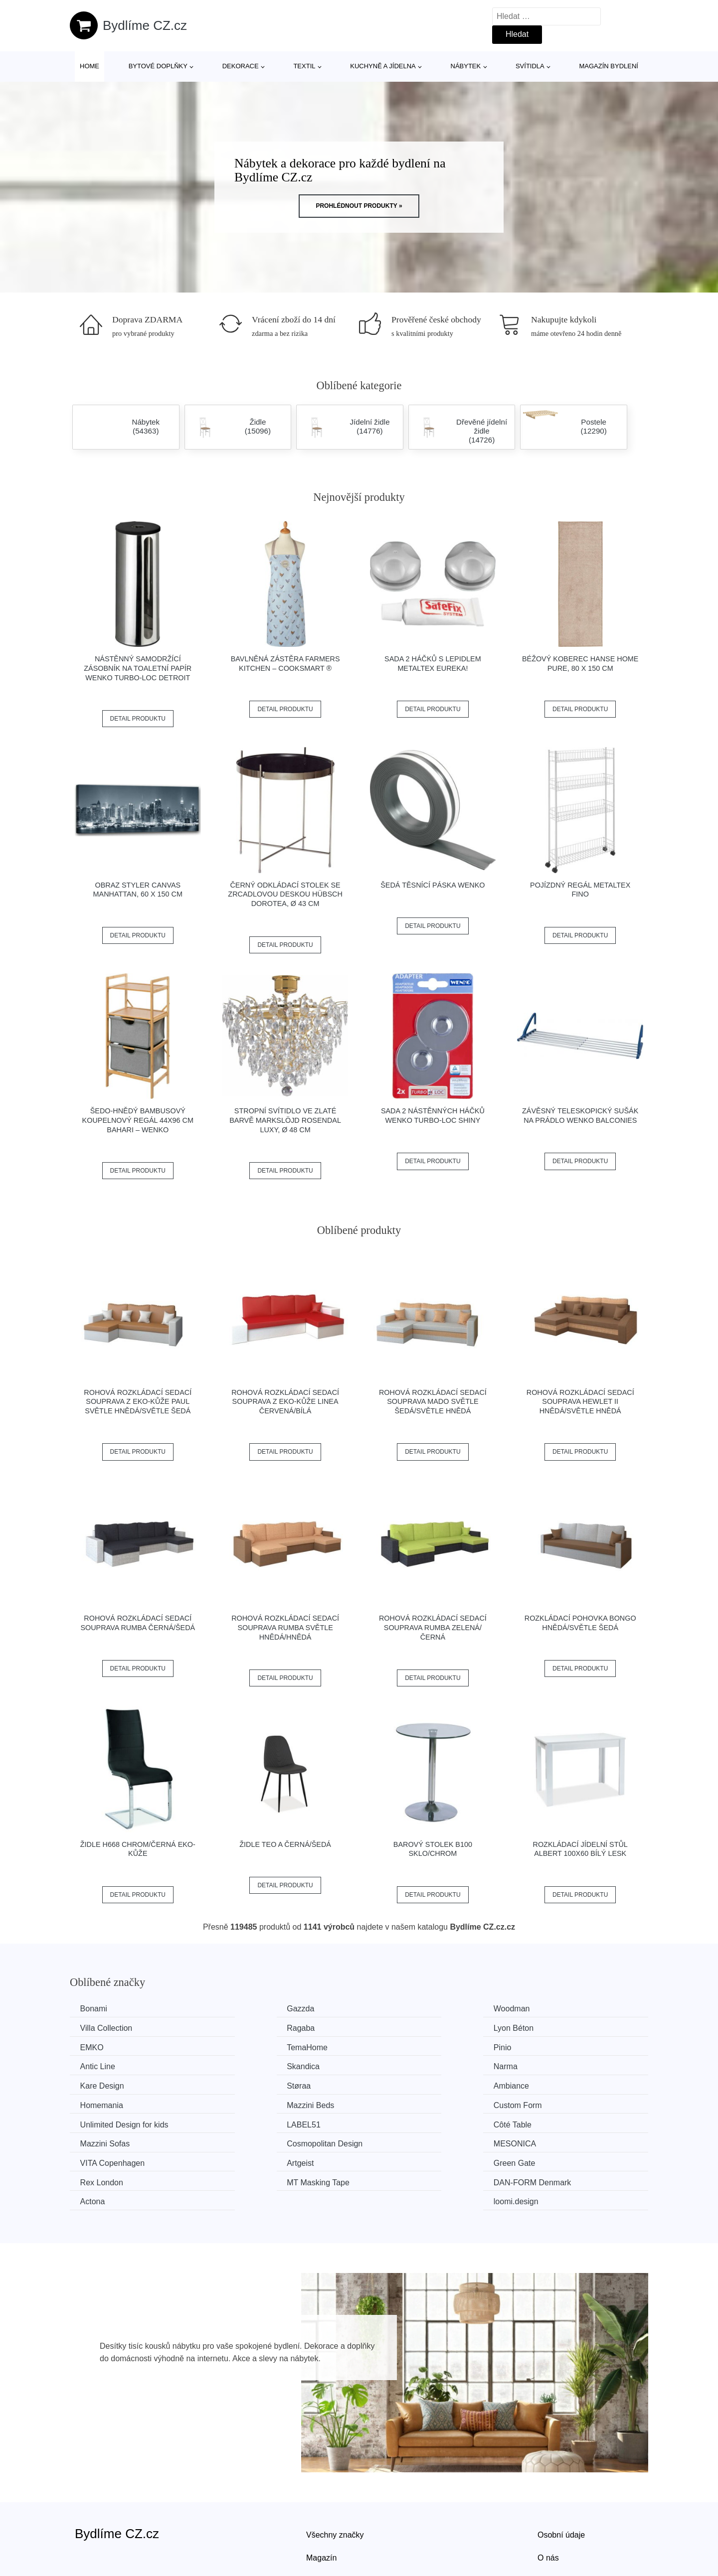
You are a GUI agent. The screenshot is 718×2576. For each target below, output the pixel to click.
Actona (391, 2140)
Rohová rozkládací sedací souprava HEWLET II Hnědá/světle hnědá (580, 1401)
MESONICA (549, 2102)
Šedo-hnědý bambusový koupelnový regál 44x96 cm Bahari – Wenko (137, 1120)
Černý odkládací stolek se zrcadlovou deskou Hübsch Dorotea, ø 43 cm (285, 894)
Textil (304, 66)
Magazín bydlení (608, 66)
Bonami (95, 2008)
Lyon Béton (251, 2027)
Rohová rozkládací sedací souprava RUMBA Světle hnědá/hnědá (285, 1627)
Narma (539, 2046)
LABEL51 (544, 2084)
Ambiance (396, 2065)
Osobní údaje (561, 2472)
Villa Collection (554, 2008)
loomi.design (550, 2140)
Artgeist (244, 2121)
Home (89, 66)
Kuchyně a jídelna (383, 66)
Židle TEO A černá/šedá (285, 1844)
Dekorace (240, 66)
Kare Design (104, 2065)
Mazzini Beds (106, 2084)
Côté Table (101, 2102)
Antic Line (248, 2046)
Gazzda (244, 2008)
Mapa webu (327, 2518)
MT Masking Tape (113, 2140)
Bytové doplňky (158, 66)
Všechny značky (335, 2472)
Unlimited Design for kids (423, 2084)
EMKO (390, 2027)
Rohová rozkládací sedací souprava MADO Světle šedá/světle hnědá (433, 1401)
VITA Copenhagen (114, 2121)
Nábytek (466, 66)
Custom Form (255, 2084)
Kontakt (551, 2518)
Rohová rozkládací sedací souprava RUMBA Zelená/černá (433, 1627)
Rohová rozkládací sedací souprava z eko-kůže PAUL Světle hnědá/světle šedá (137, 1401)
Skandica (395, 2046)
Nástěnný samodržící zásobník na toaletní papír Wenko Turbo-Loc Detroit (137, 668)
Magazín (321, 2495)
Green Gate (400, 2121)
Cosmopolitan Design (417, 2102)
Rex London (549, 2121)
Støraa (243, 2065)
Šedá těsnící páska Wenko (432, 885)
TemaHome (548, 2027)
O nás (548, 2495)
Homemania (549, 2065)
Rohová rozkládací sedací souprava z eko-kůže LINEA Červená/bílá (285, 1401)
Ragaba (96, 2027)
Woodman (397, 2008)
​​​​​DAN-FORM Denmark (270, 2140)
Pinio (91, 2046)
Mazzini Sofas (256, 2102)
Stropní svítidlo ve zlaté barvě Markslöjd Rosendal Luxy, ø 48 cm (285, 1120)
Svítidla (530, 66)
